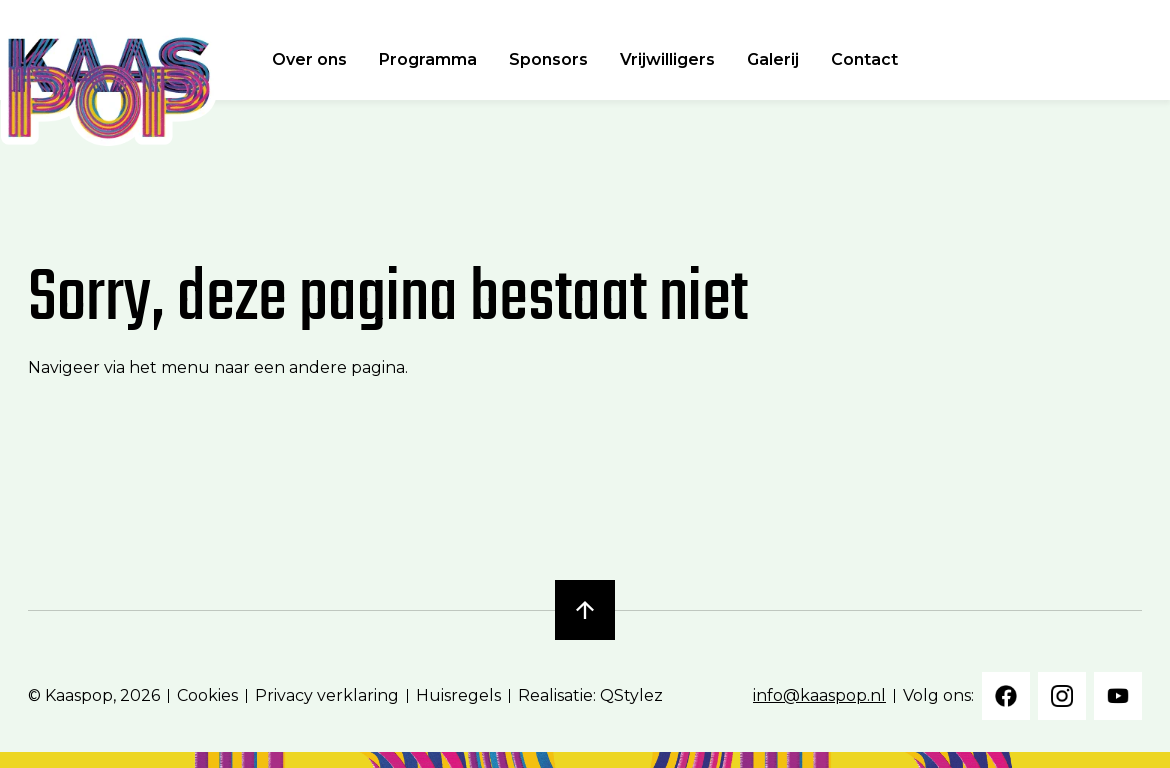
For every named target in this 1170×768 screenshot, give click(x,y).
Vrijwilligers (667, 60)
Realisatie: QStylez (590, 695)
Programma (428, 60)
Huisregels (458, 695)
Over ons (309, 60)
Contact (864, 60)
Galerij (773, 60)
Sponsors (548, 60)
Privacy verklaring (327, 695)
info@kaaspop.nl (819, 695)
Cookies (207, 695)
